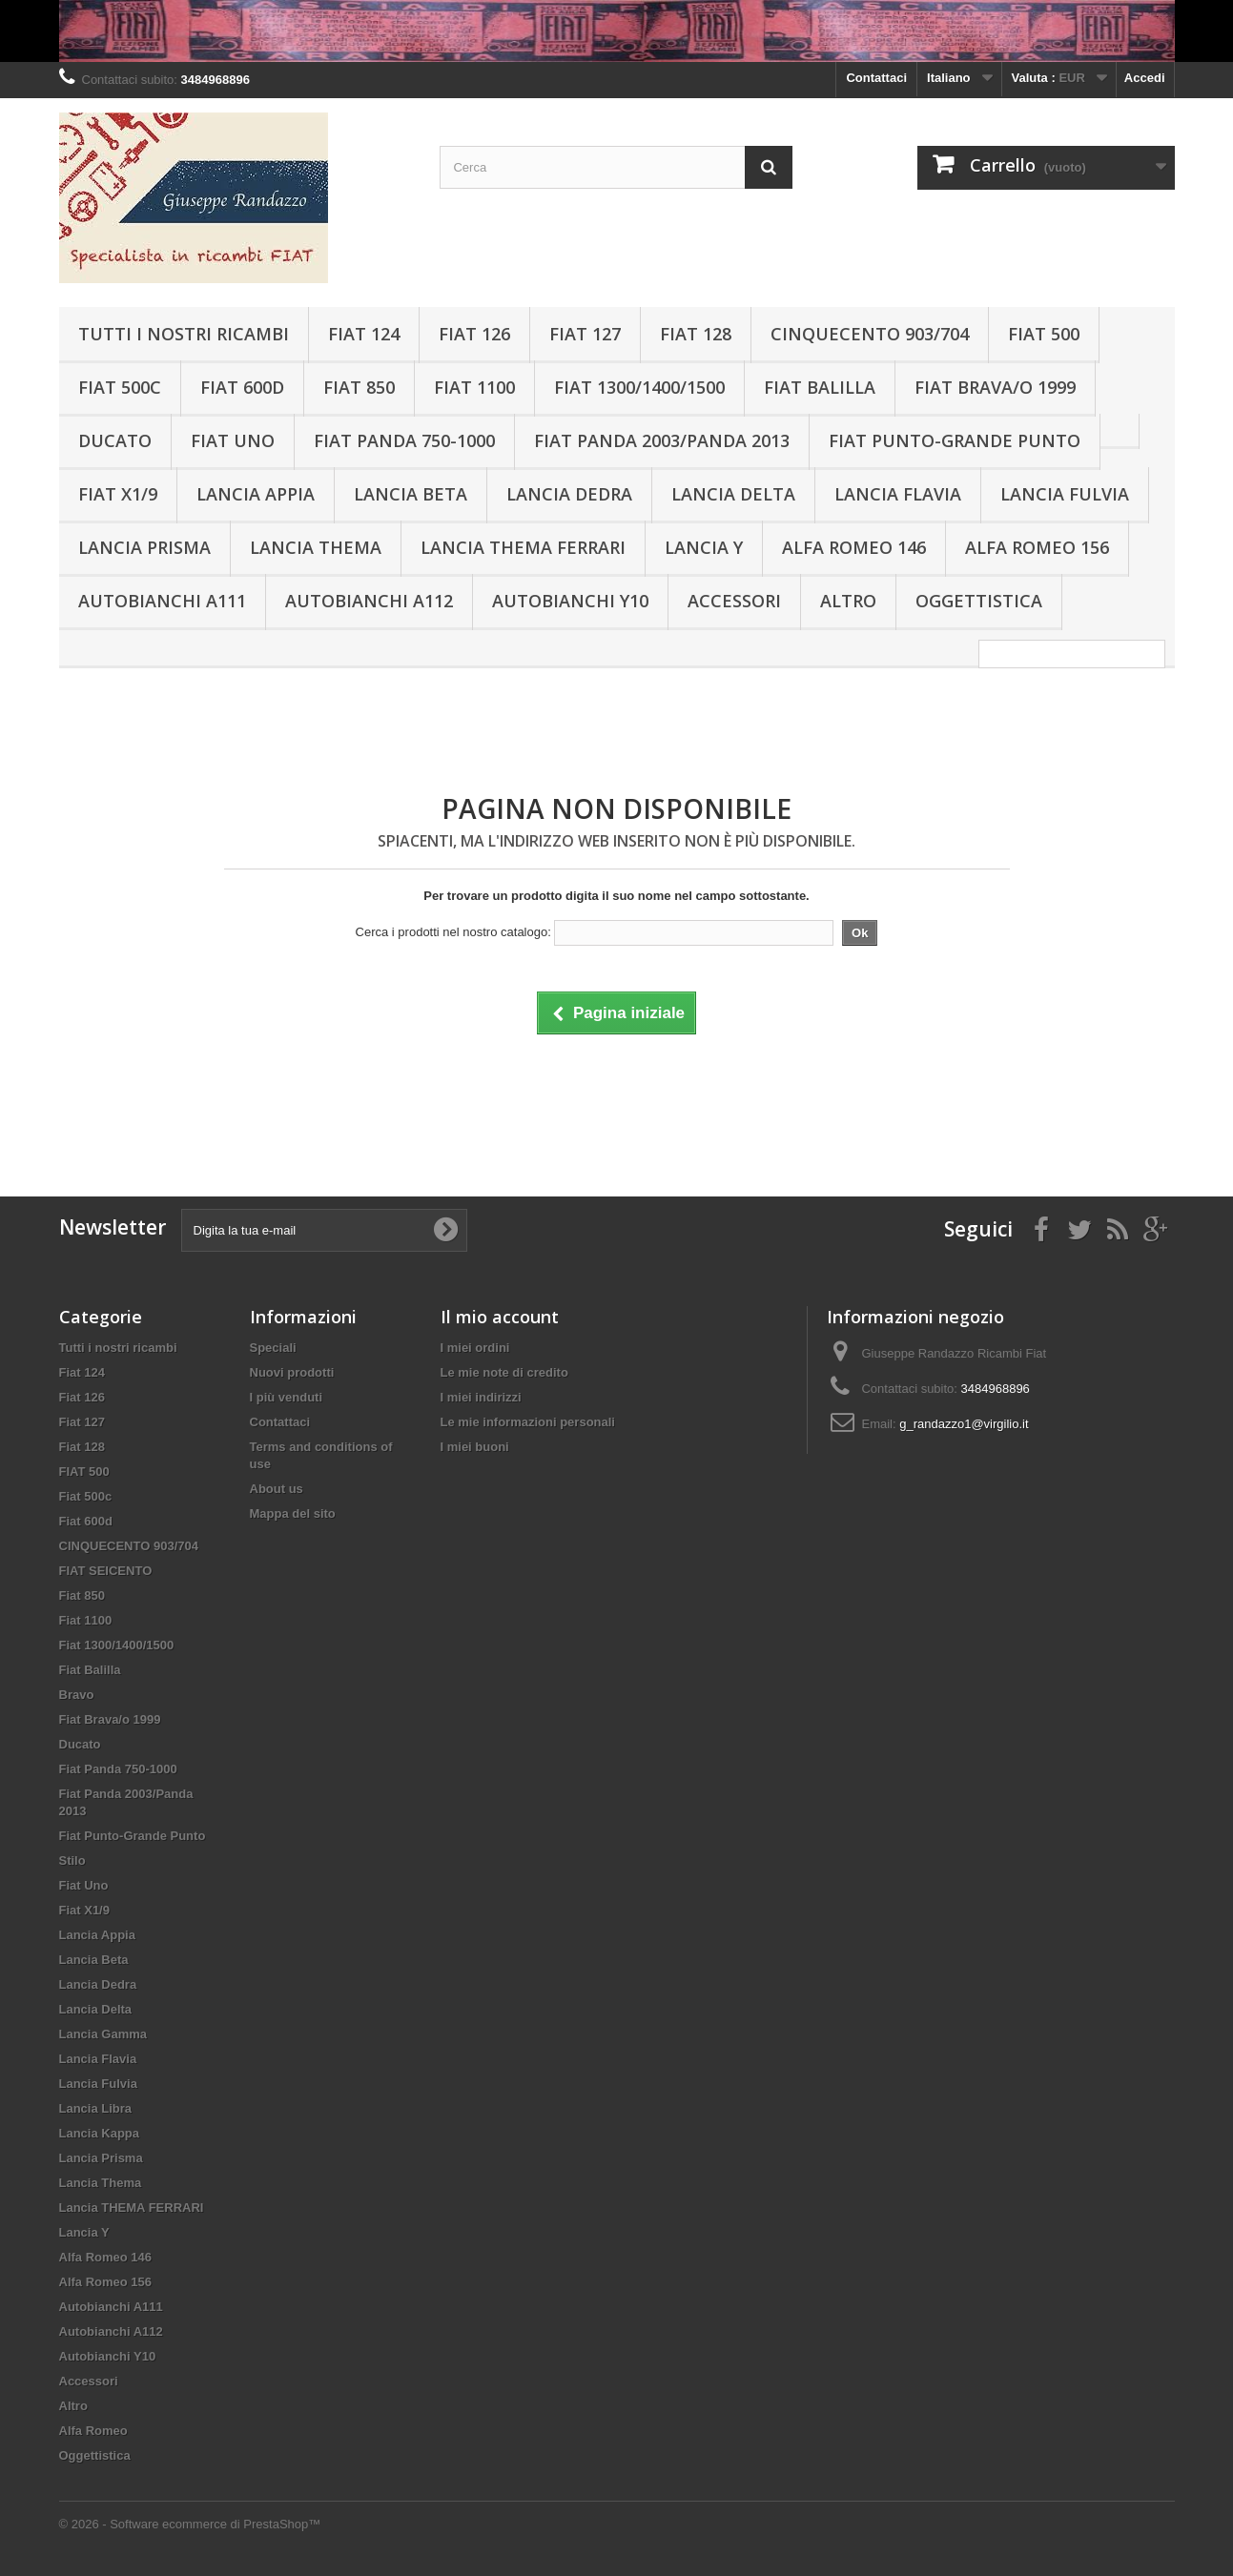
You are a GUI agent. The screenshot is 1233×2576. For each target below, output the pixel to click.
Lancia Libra (96, 2108)
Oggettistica (978, 600)
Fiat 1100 (474, 387)
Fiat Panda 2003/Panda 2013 (662, 440)
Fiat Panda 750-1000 (404, 440)
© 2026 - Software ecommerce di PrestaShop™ (190, 2524)
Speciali (273, 1347)
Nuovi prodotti (292, 1372)
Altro (848, 600)
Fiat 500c (119, 387)
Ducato (115, 440)
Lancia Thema (315, 547)
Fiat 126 (474, 333)
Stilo (72, 1860)
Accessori (734, 600)
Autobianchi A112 (369, 600)
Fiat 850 (359, 387)
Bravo (76, 1694)
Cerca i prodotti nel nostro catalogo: (453, 932)
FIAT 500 (1043, 333)
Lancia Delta (733, 493)
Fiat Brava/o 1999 (995, 387)
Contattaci (876, 78)
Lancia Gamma (103, 2034)
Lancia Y (704, 547)
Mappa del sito (293, 1513)
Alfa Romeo (93, 2430)
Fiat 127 (585, 333)
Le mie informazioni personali (528, 1422)
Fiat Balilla (819, 387)
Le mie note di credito (504, 1372)
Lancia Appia (255, 493)
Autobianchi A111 (162, 600)
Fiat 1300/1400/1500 (639, 387)
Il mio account (500, 1316)
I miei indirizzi (481, 1397)
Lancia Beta (410, 493)
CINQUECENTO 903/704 (870, 333)
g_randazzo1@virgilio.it (963, 1424)
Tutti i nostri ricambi (183, 333)
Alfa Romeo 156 (1037, 547)
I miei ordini (475, 1347)
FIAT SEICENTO (106, 1571)
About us (276, 1489)
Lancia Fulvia (1064, 493)
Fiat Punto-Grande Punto (954, 440)
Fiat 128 (695, 333)
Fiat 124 (364, 333)
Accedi (1144, 78)
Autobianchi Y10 (570, 600)
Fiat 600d (242, 387)
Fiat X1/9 (117, 493)
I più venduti (286, 1397)
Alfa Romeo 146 (854, 547)
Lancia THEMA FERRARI (523, 547)
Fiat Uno (233, 440)
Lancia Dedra (569, 493)
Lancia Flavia (897, 493)
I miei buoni (475, 1447)
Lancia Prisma (144, 547)
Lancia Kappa (99, 2133)
